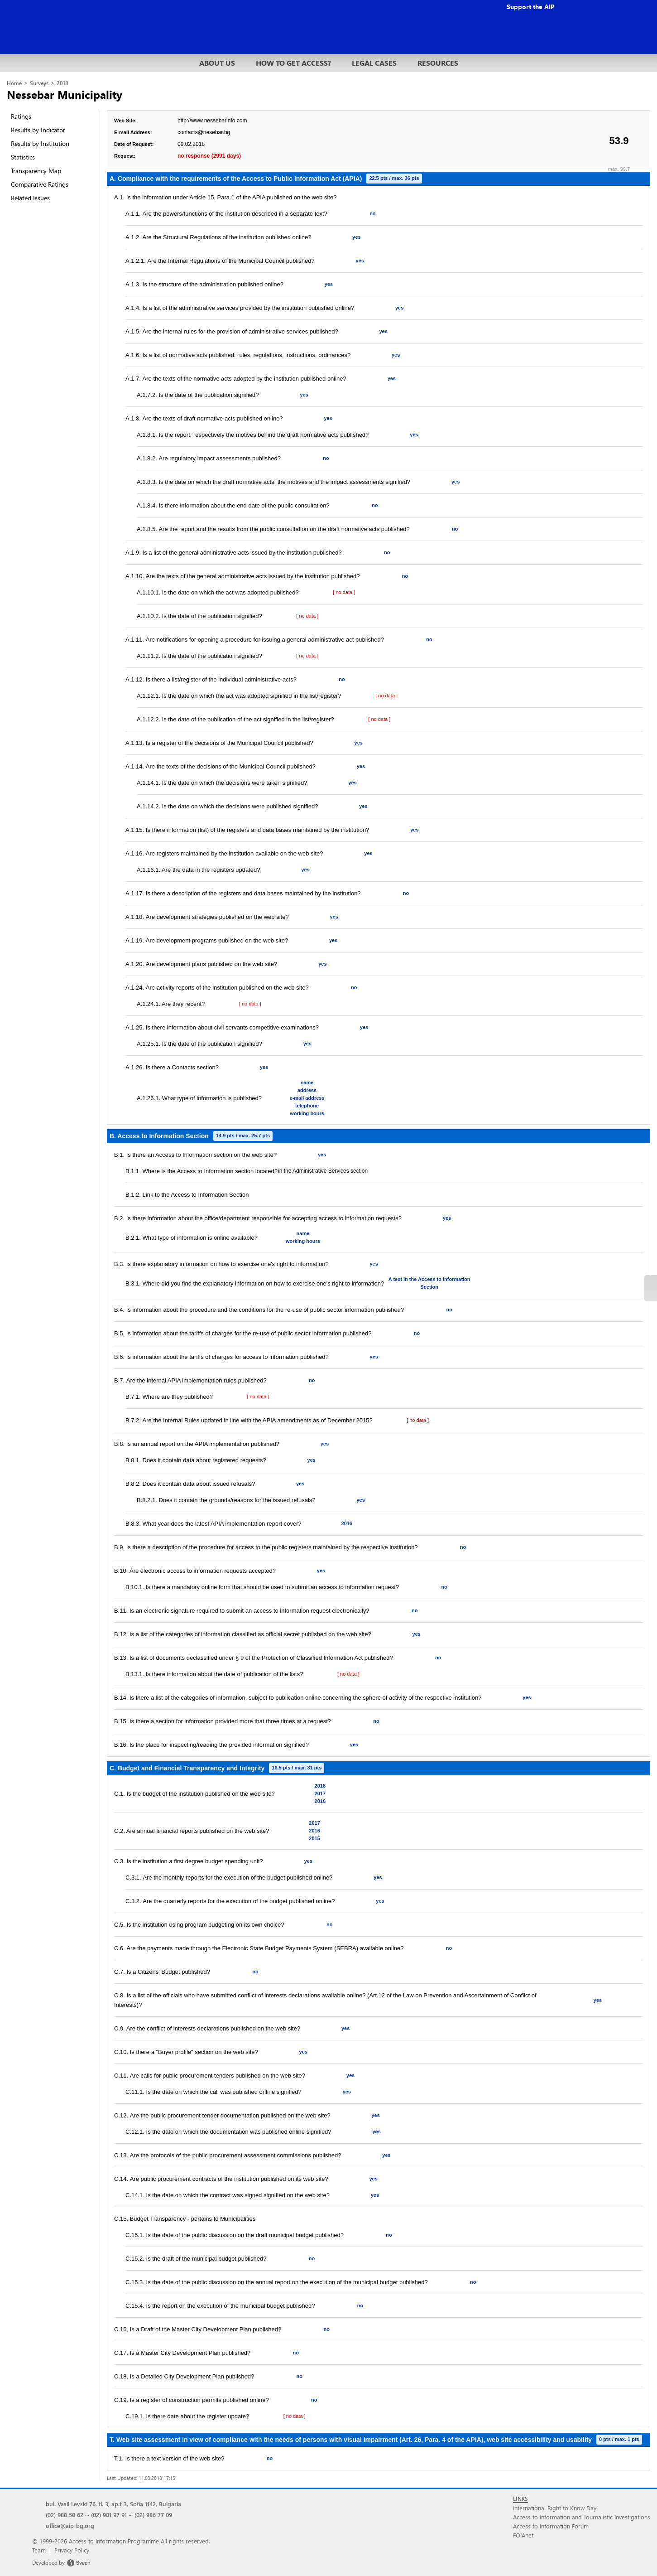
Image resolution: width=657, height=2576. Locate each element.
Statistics (23, 157)
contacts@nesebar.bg (203, 132)
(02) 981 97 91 (109, 2514)
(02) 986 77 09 (153, 2514)
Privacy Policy (71, 2550)
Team (39, 2550)
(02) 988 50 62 (64, 2514)
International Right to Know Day (554, 2508)
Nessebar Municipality (64, 94)
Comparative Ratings (39, 184)
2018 (62, 83)
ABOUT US (217, 63)
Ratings (21, 116)
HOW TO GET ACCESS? (293, 63)
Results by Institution (40, 143)
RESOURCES (437, 63)
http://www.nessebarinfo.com (212, 120)
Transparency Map (36, 170)
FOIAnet (523, 2535)
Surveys (39, 83)
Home (14, 83)
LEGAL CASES (374, 63)
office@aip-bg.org (70, 2525)
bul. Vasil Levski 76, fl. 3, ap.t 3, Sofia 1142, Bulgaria (113, 2504)
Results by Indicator (38, 130)
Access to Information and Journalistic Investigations (581, 2517)
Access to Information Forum (551, 2526)
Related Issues (30, 197)
